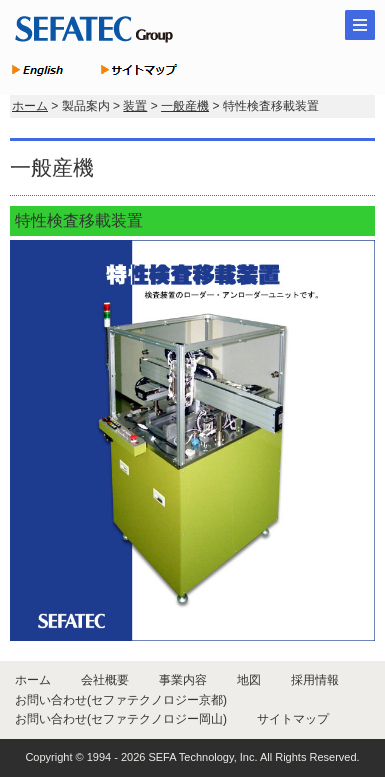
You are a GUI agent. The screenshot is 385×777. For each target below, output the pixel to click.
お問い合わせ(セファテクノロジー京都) (121, 700)
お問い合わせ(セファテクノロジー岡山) (121, 719)
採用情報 (315, 680)
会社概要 (105, 680)
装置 (135, 106)
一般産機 (185, 106)
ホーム (30, 106)
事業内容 (183, 680)
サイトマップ (293, 719)
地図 (249, 680)
